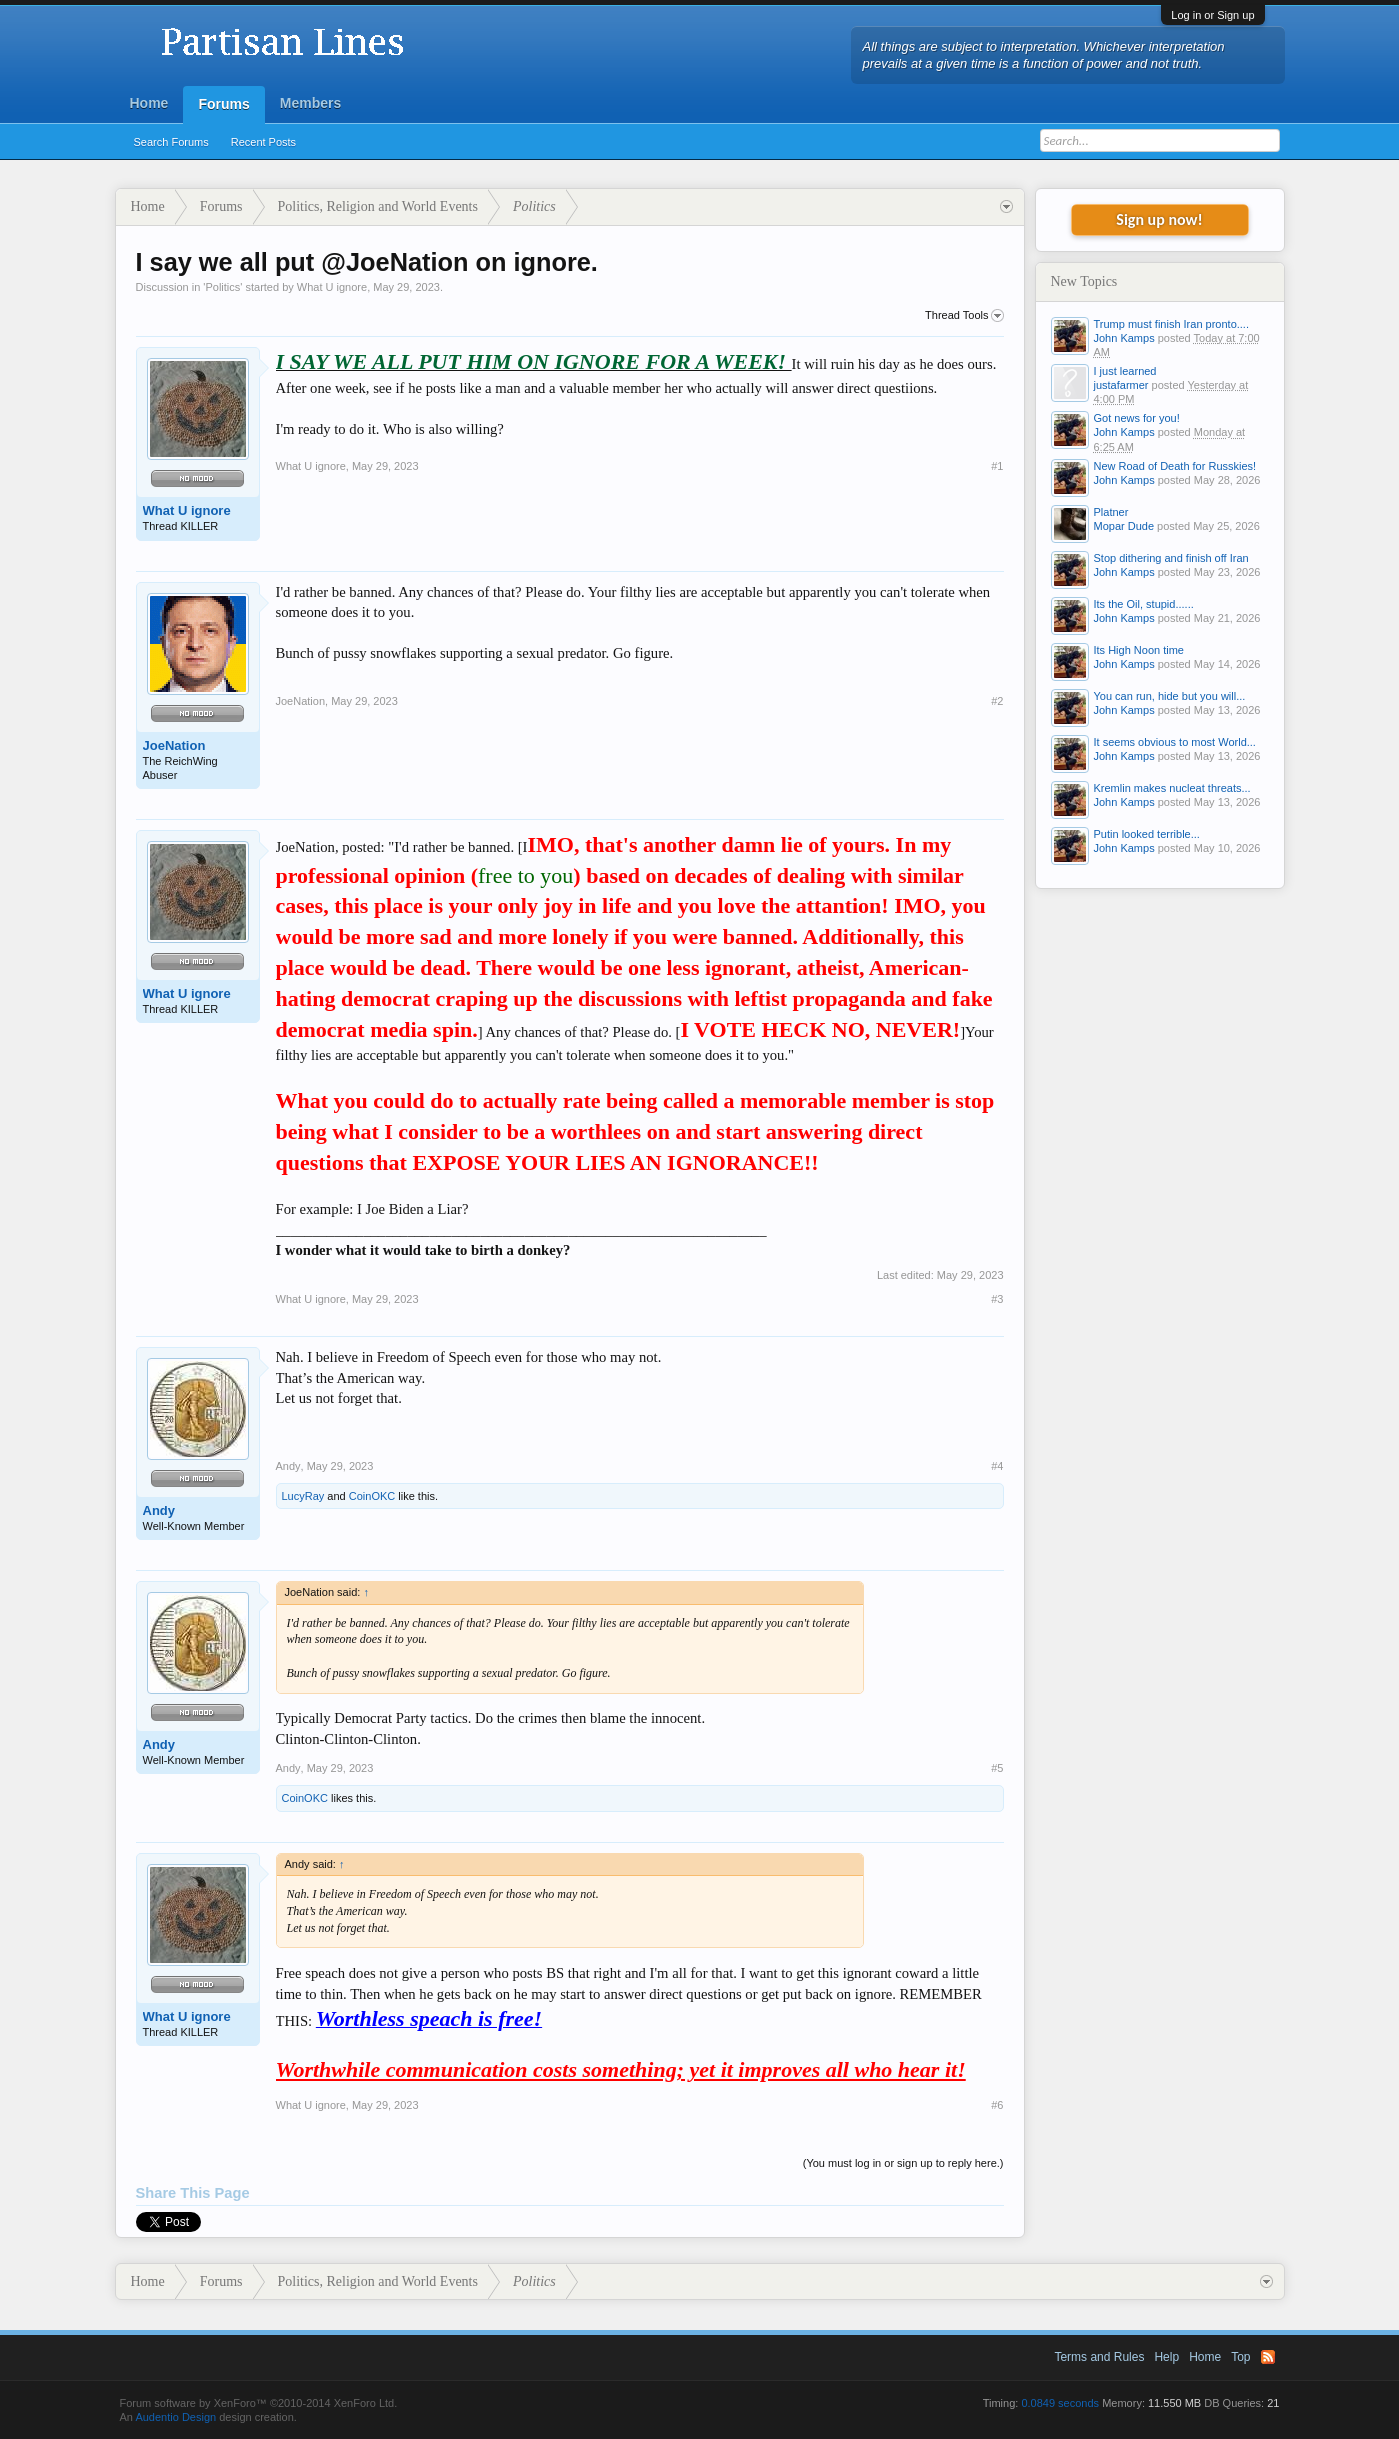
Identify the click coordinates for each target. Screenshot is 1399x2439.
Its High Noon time (1139, 650)
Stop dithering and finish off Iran (1171, 558)
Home (149, 103)
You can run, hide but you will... (1170, 696)
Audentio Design (175, 2417)
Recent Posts (263, 142)
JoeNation (174, 745)
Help (1166, 2357)
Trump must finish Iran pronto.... (1171, 324)
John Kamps (1124, 338)
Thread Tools (964, 316)
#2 (997, 701)
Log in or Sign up (1212, 15)
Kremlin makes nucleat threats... (1172, 788)
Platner (1111, 512)
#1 (997, 466)
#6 (997, 2105)
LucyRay (303, 1496)
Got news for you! (1137, 418)
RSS (1268, 2357)
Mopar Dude (1124, 526)
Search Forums (171, 142)
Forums (223, 104)
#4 (997, 1466)
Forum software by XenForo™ (259, 2403)
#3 (997, 1299)
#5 (997, 1768)
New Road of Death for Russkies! (1175, 466)
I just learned (1125, 371)
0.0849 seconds (1060, 2403)
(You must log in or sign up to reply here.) (903, 2163)
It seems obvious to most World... (1175, 742)
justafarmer (1121, 385)
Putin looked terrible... (1147, 834)
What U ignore (332, 287)
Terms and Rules (1099, 2357)
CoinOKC (372, 1496)
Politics (222, 287)
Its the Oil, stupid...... (1144, 604)
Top (1240, 2357)
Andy (159, 1510)
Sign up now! (1159, 219)
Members (310, 103)
